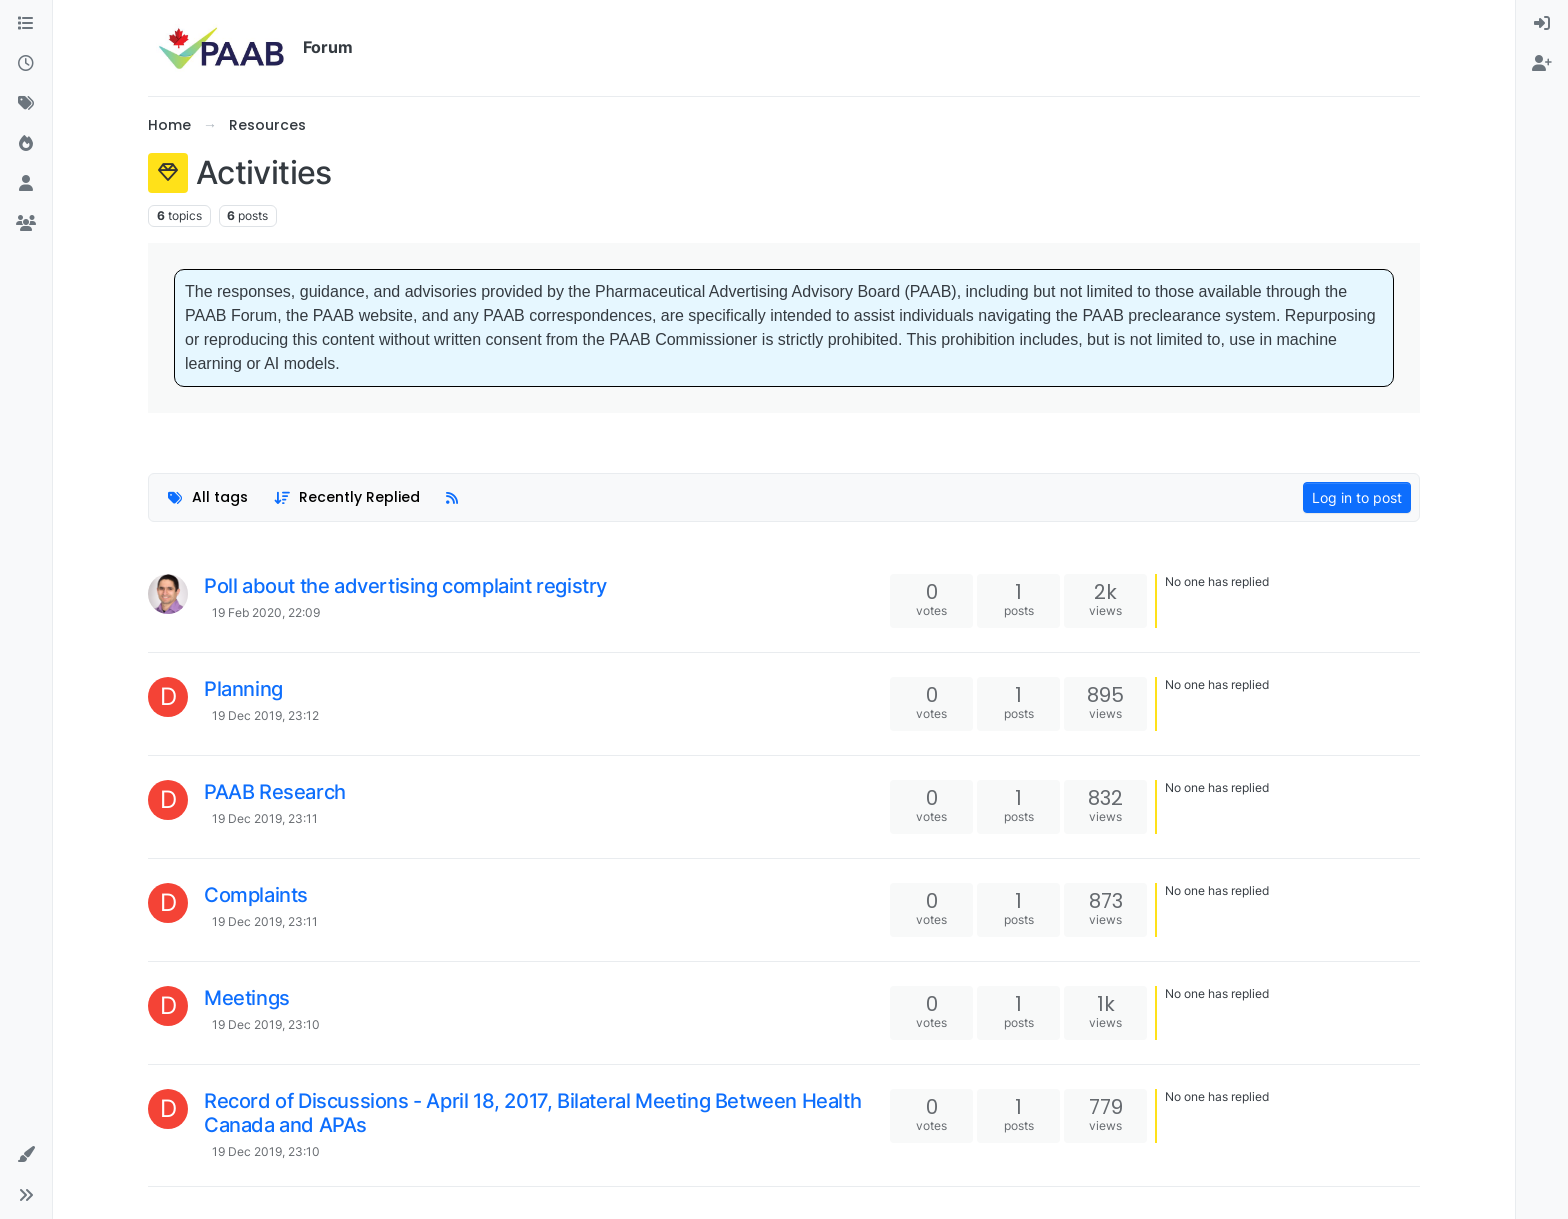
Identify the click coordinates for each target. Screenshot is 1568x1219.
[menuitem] (1542, 24)
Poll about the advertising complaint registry (405, 586)
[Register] (1542, 64)
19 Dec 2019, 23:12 (265, 715)
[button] (26, 1155)
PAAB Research (275, 792)
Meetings (247, 998)
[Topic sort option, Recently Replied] (347, 497)
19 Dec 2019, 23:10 (266, 1024)
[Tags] (26, 104)
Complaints (256, 895)
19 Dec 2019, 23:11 (265, 818)
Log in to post (1357, 497)
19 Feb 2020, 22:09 (266, 612)
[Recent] (26, 64)
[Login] (1542, 24)
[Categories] (26, 24)
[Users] (26, 184)
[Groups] (26, 224)
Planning (243, 689)
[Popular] (26, 144)
